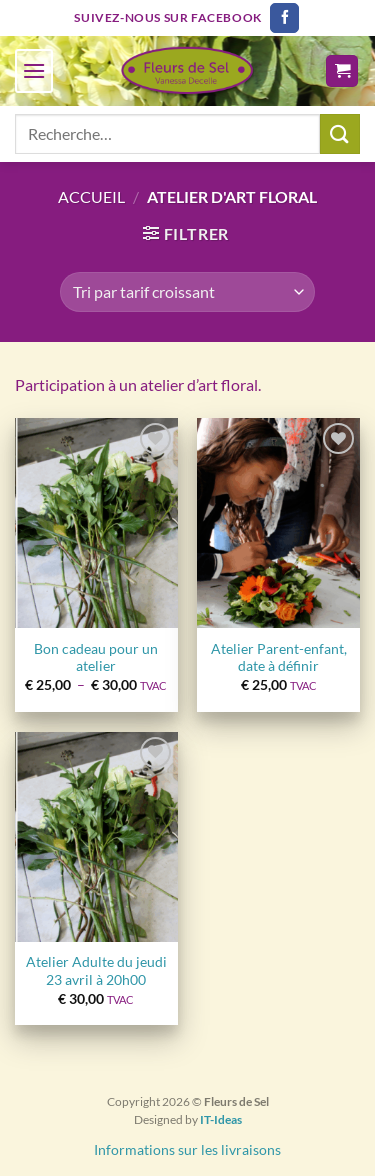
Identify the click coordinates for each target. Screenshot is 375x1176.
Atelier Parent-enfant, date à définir (279, 658)
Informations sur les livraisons (187, 1149)
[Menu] (34, 70)
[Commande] (187, 292)
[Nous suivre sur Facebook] (284, 18)
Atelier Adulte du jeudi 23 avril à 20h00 (96, 971)
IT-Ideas (221, 1119)
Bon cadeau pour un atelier (96, 658)
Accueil (91, 196)
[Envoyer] (340, 133)
